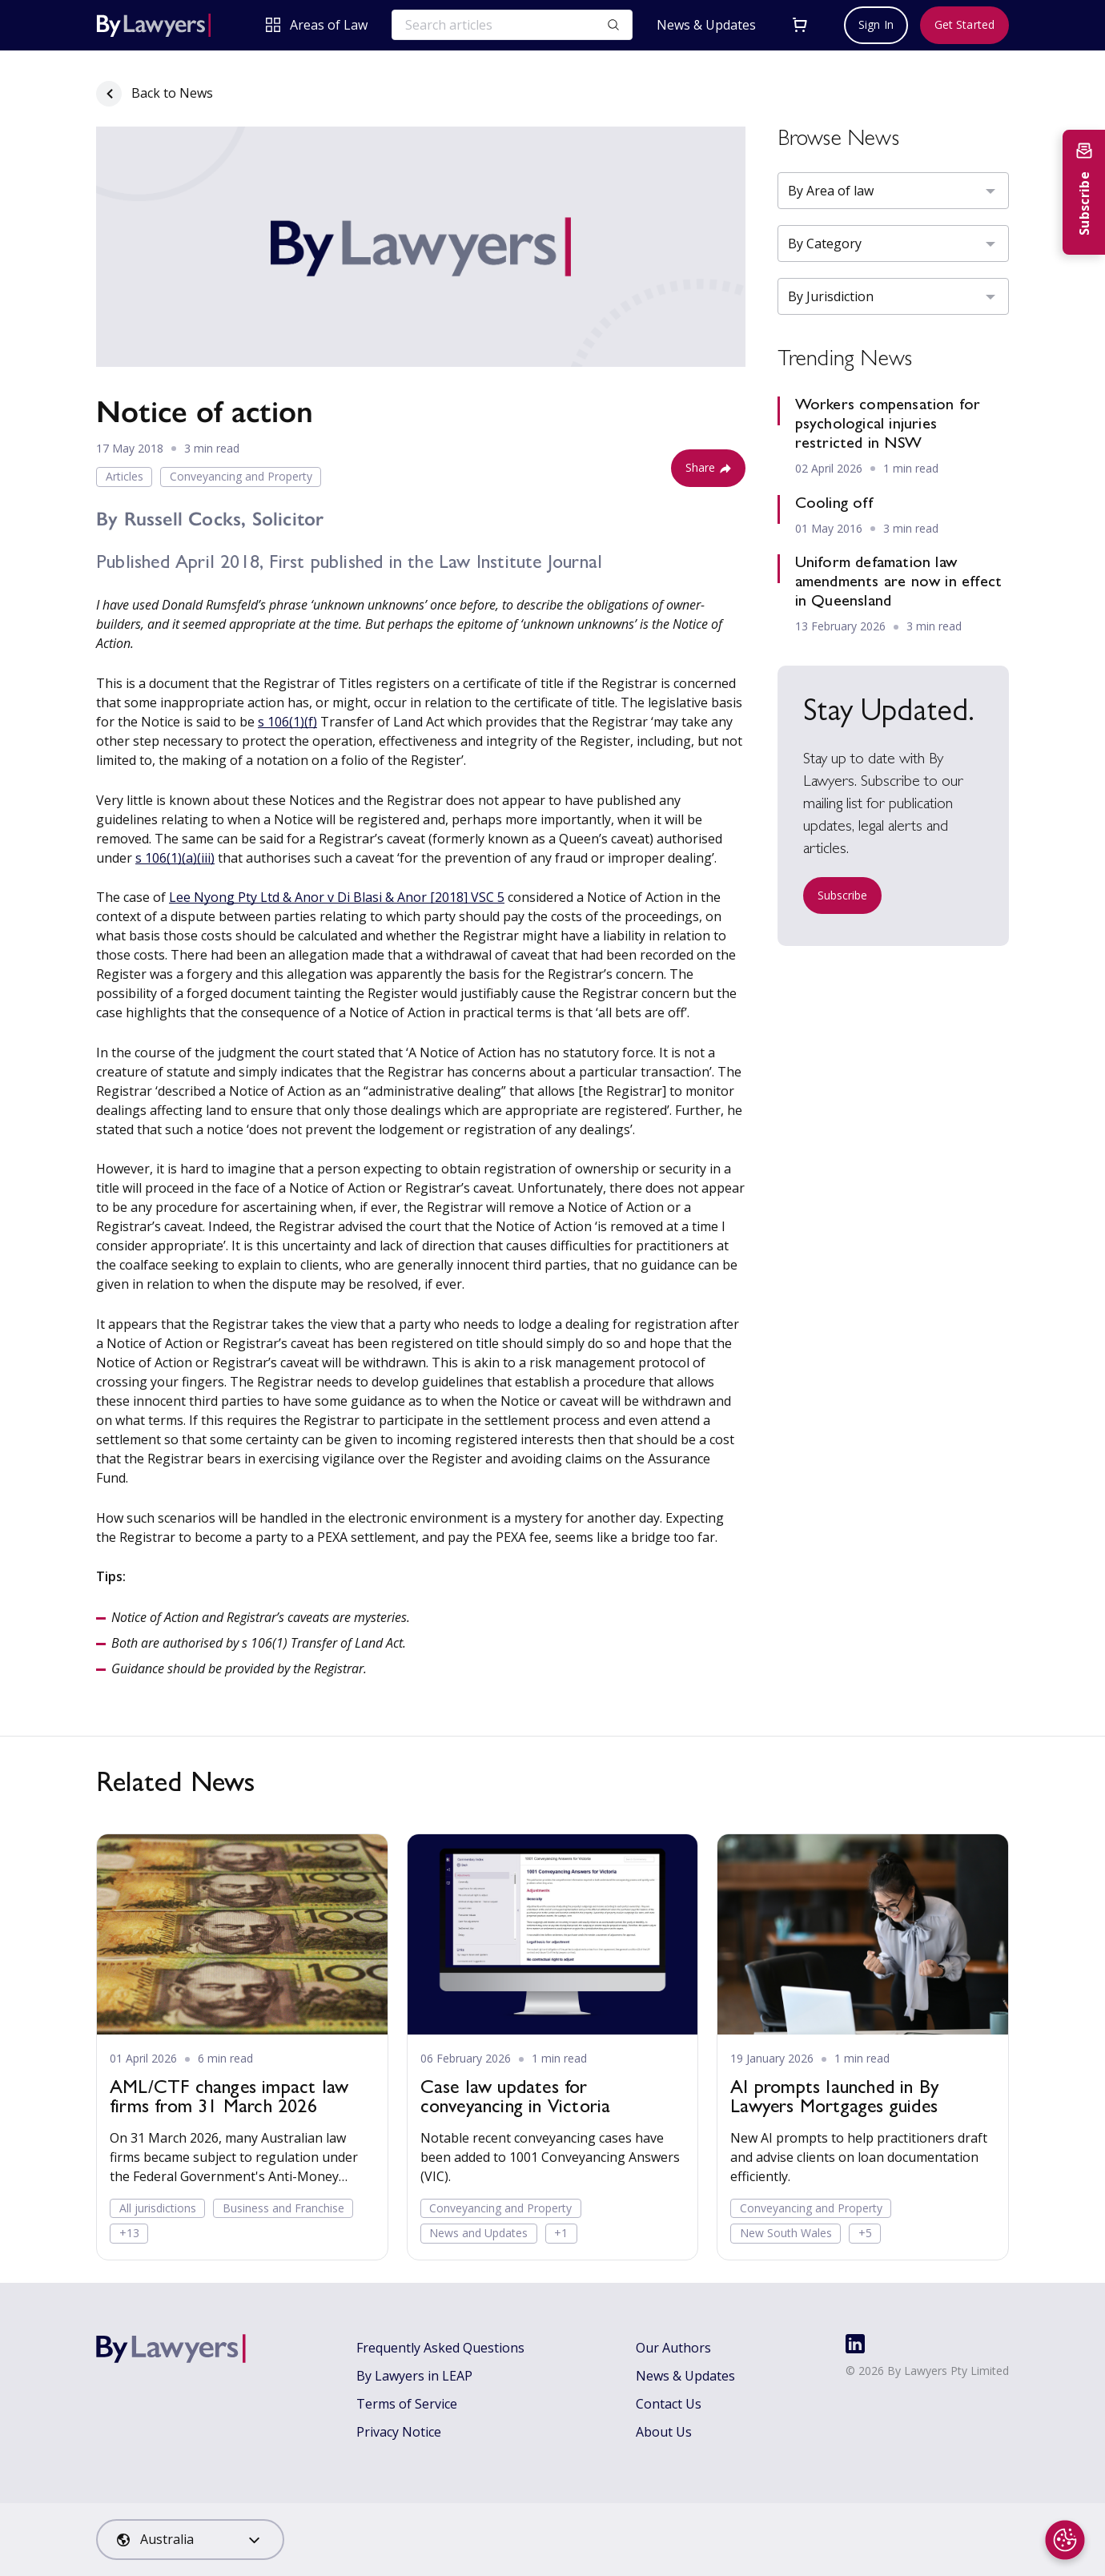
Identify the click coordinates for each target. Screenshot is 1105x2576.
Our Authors (673, 2348)
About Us (664, 2432)
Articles (124, 476)
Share (708, 467)
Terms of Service (406, 2404)
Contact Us (668, 2404)
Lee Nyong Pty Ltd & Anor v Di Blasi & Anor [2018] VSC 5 (336, 897)
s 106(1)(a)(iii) (175, 858)
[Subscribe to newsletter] (1084, 192)
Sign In (876, 24)
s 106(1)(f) (287, 722)
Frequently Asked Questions (440, 2348)
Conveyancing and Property (241, 476)
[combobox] (190, 2539)
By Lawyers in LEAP (414, 2376)
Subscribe (843, 895)
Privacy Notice (398, 2432)
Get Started (964, 24)
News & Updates (706, 25)
